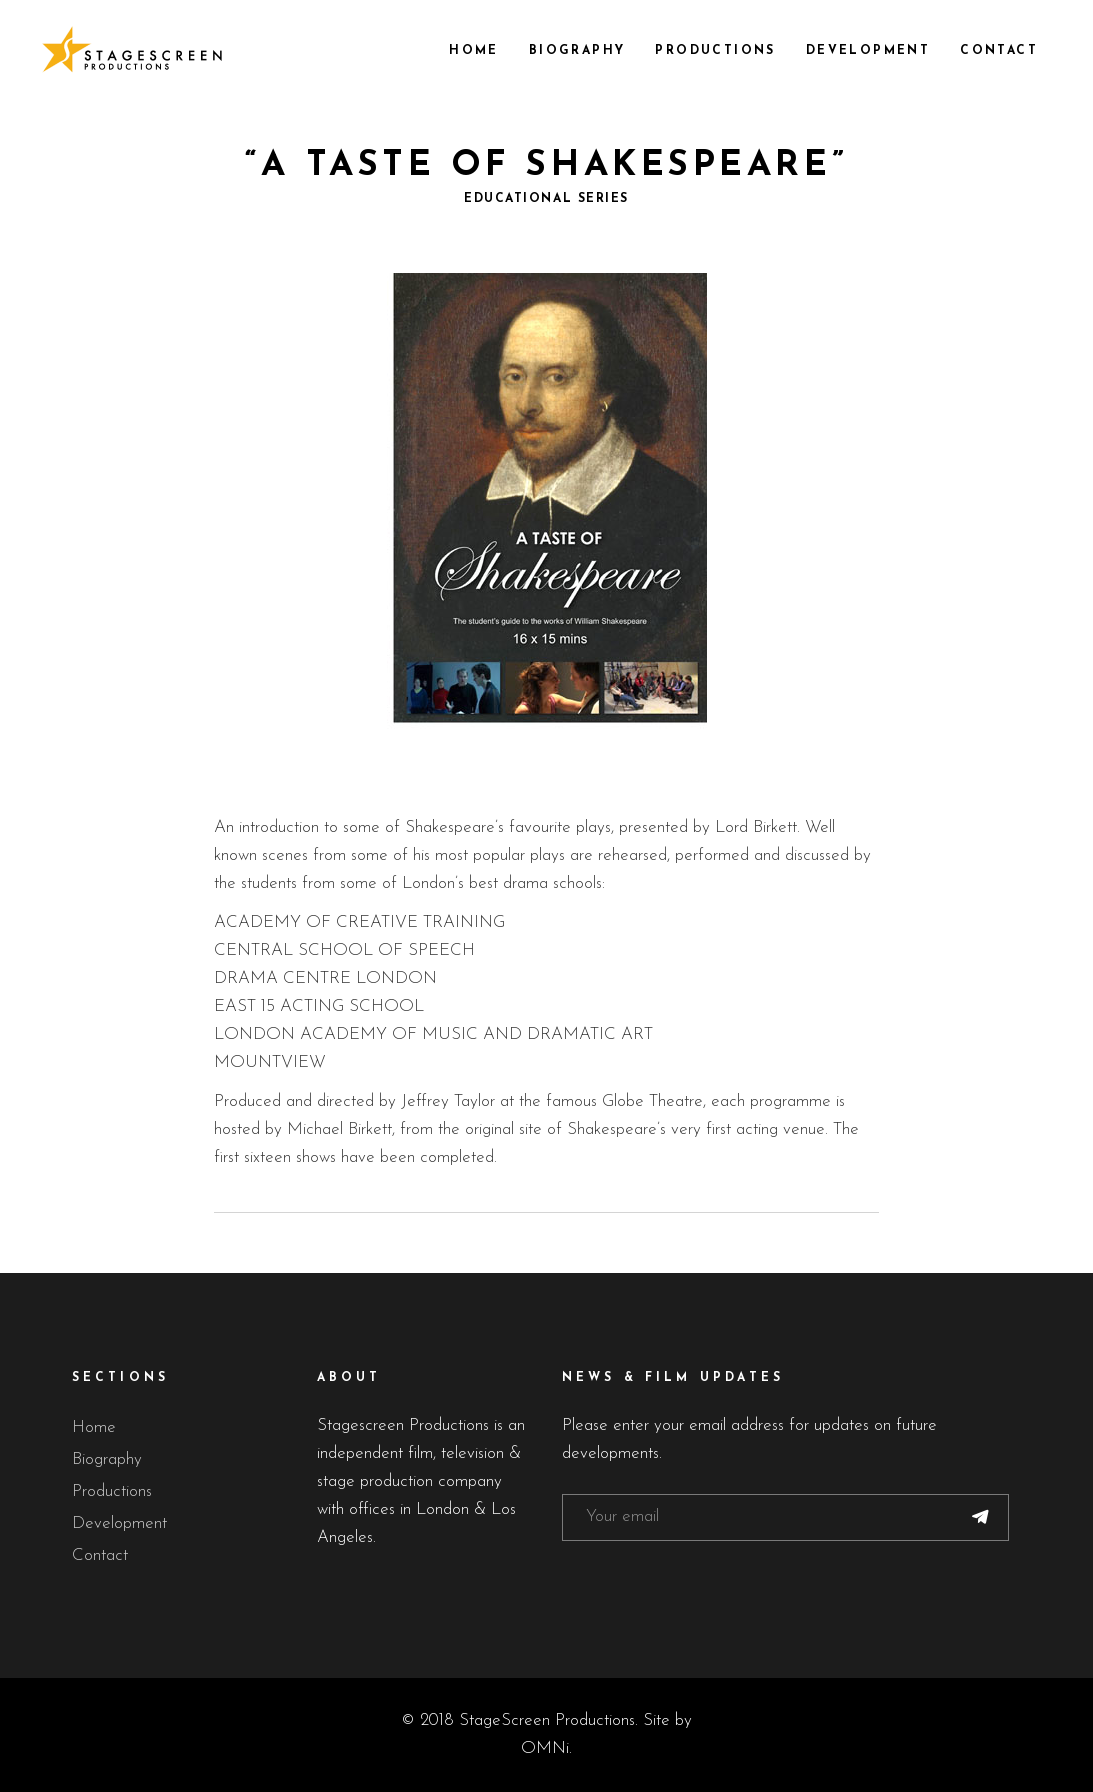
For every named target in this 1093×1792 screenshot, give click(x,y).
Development (119, 1523)
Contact (100, 1555)
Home (94, 1427)
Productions (112, 1491)
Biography (107, 1459)
